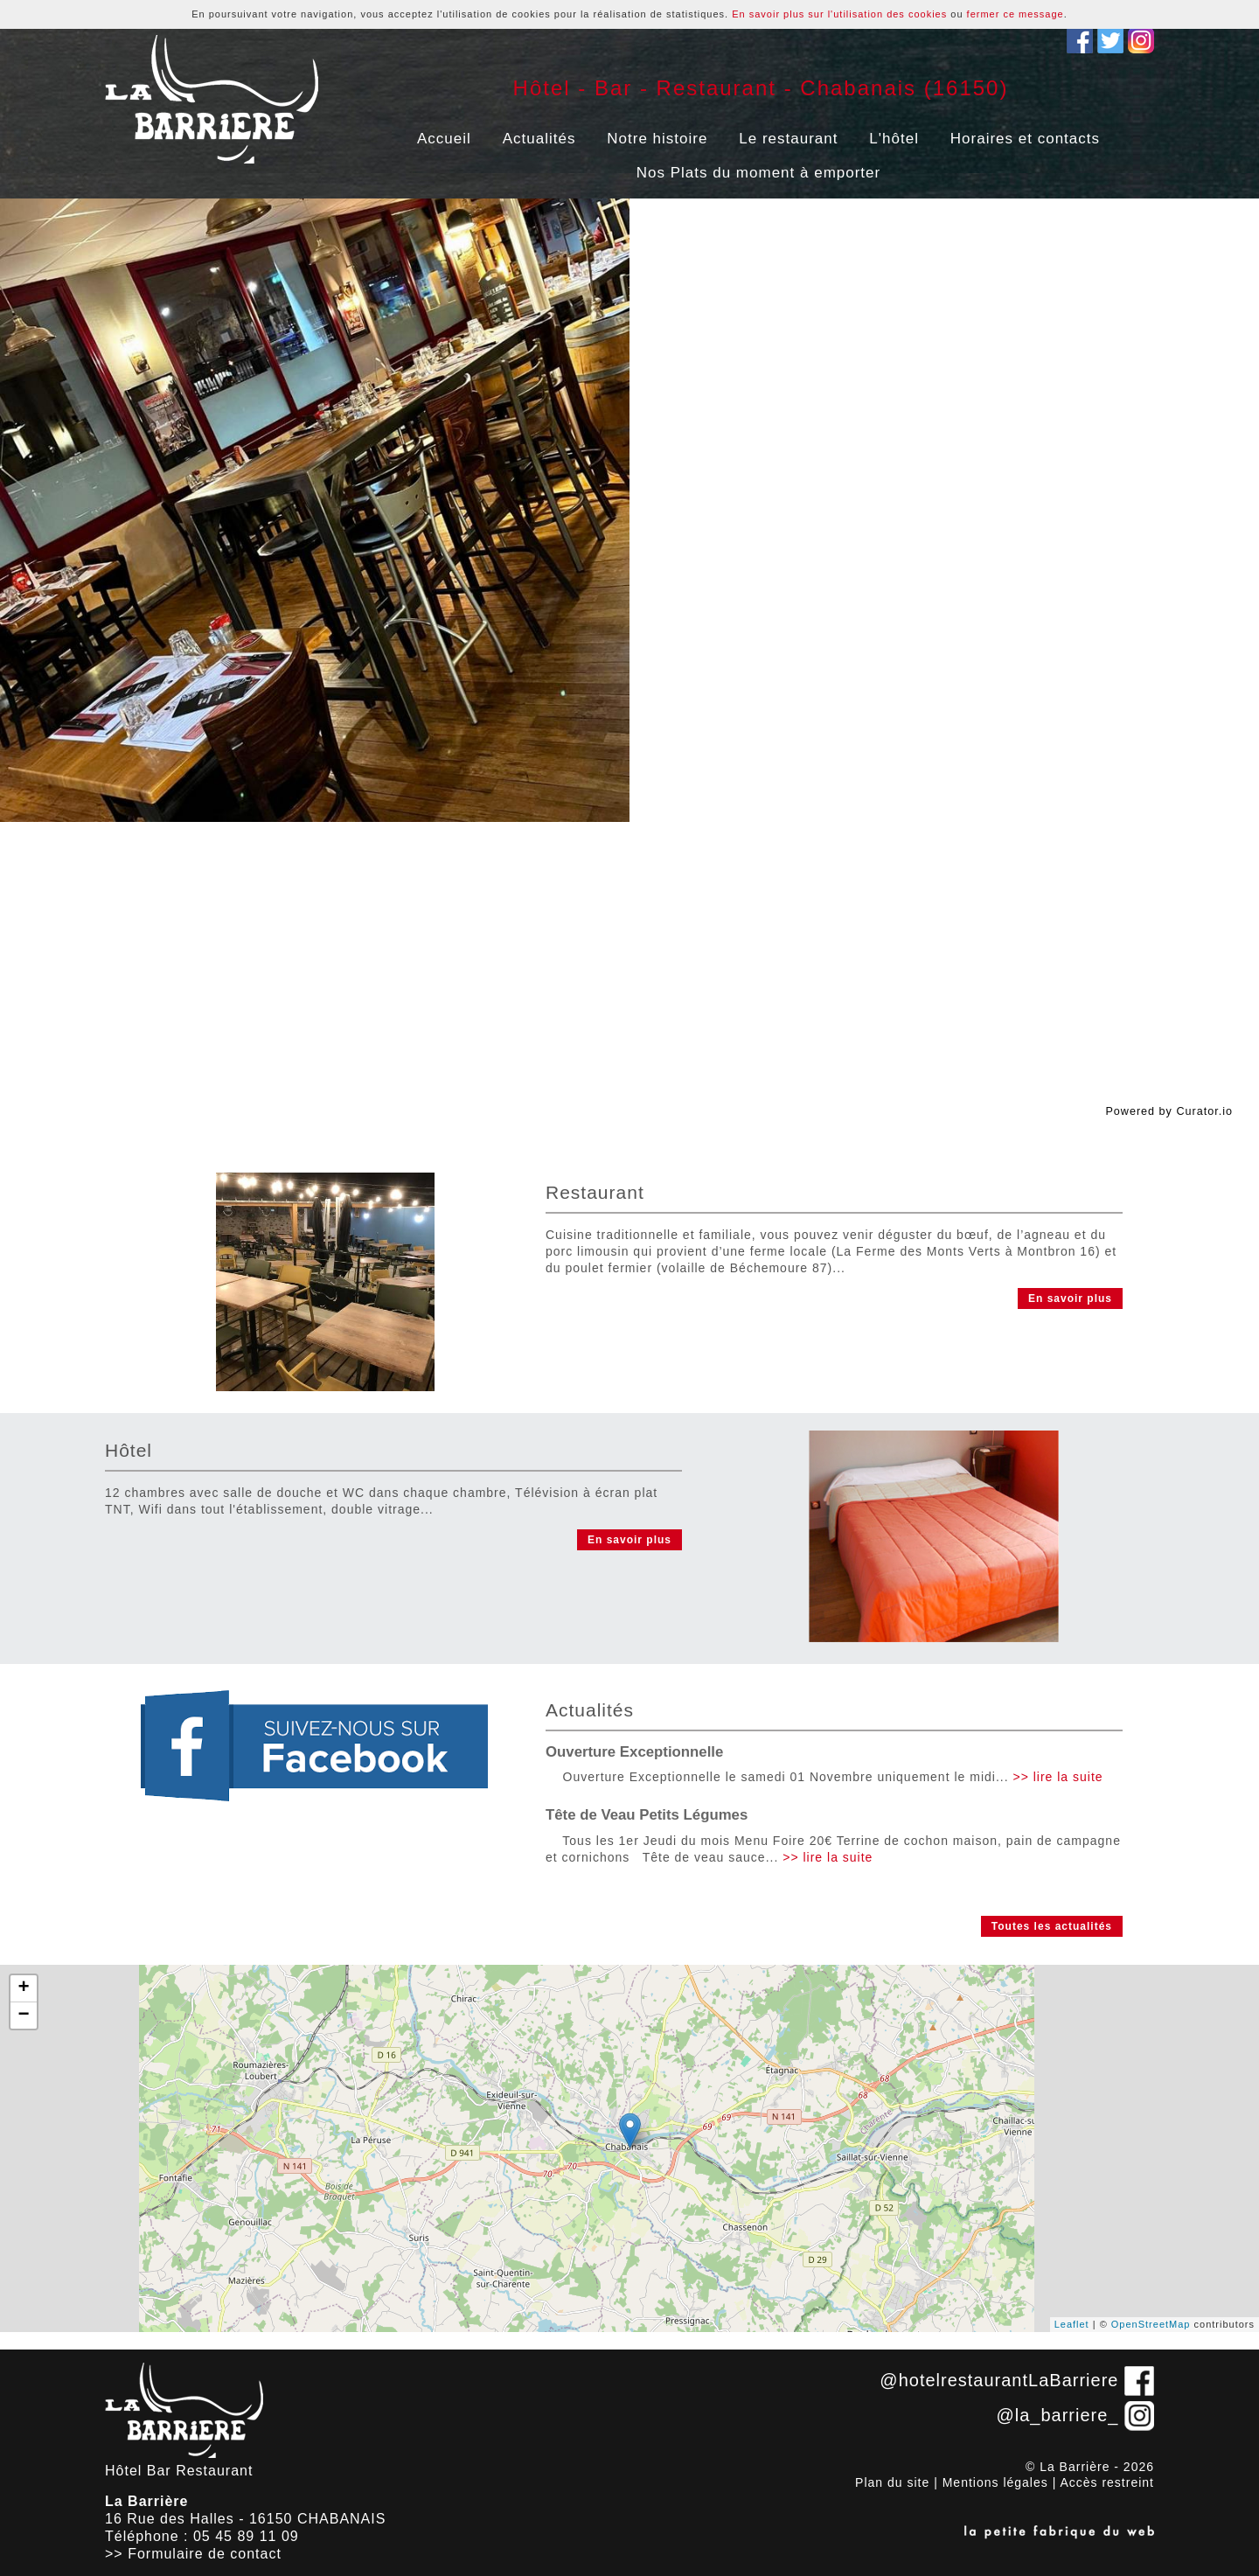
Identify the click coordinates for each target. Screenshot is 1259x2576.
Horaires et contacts (1025, 138)
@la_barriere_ (1057, 2415)
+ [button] (23, 1988)
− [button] (23, 2015)
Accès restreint (1107, 2482)
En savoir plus (1070, 1298)
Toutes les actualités (1051, 1926)
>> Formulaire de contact (193, 2553)
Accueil (444, 138)
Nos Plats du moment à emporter (758, 172)
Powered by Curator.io (1169, 1111)
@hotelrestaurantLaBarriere (999, 2380)
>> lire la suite (1057, 1777)
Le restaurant (788, 138)
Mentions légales (995, 2482)
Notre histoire (657, 138)
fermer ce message (1015, 14)
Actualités (539, 138)
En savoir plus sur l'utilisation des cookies (839, 14)
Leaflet (1071, 2324)
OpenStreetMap (1151, 2324)
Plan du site (892, 2482)
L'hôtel (894, 138)
